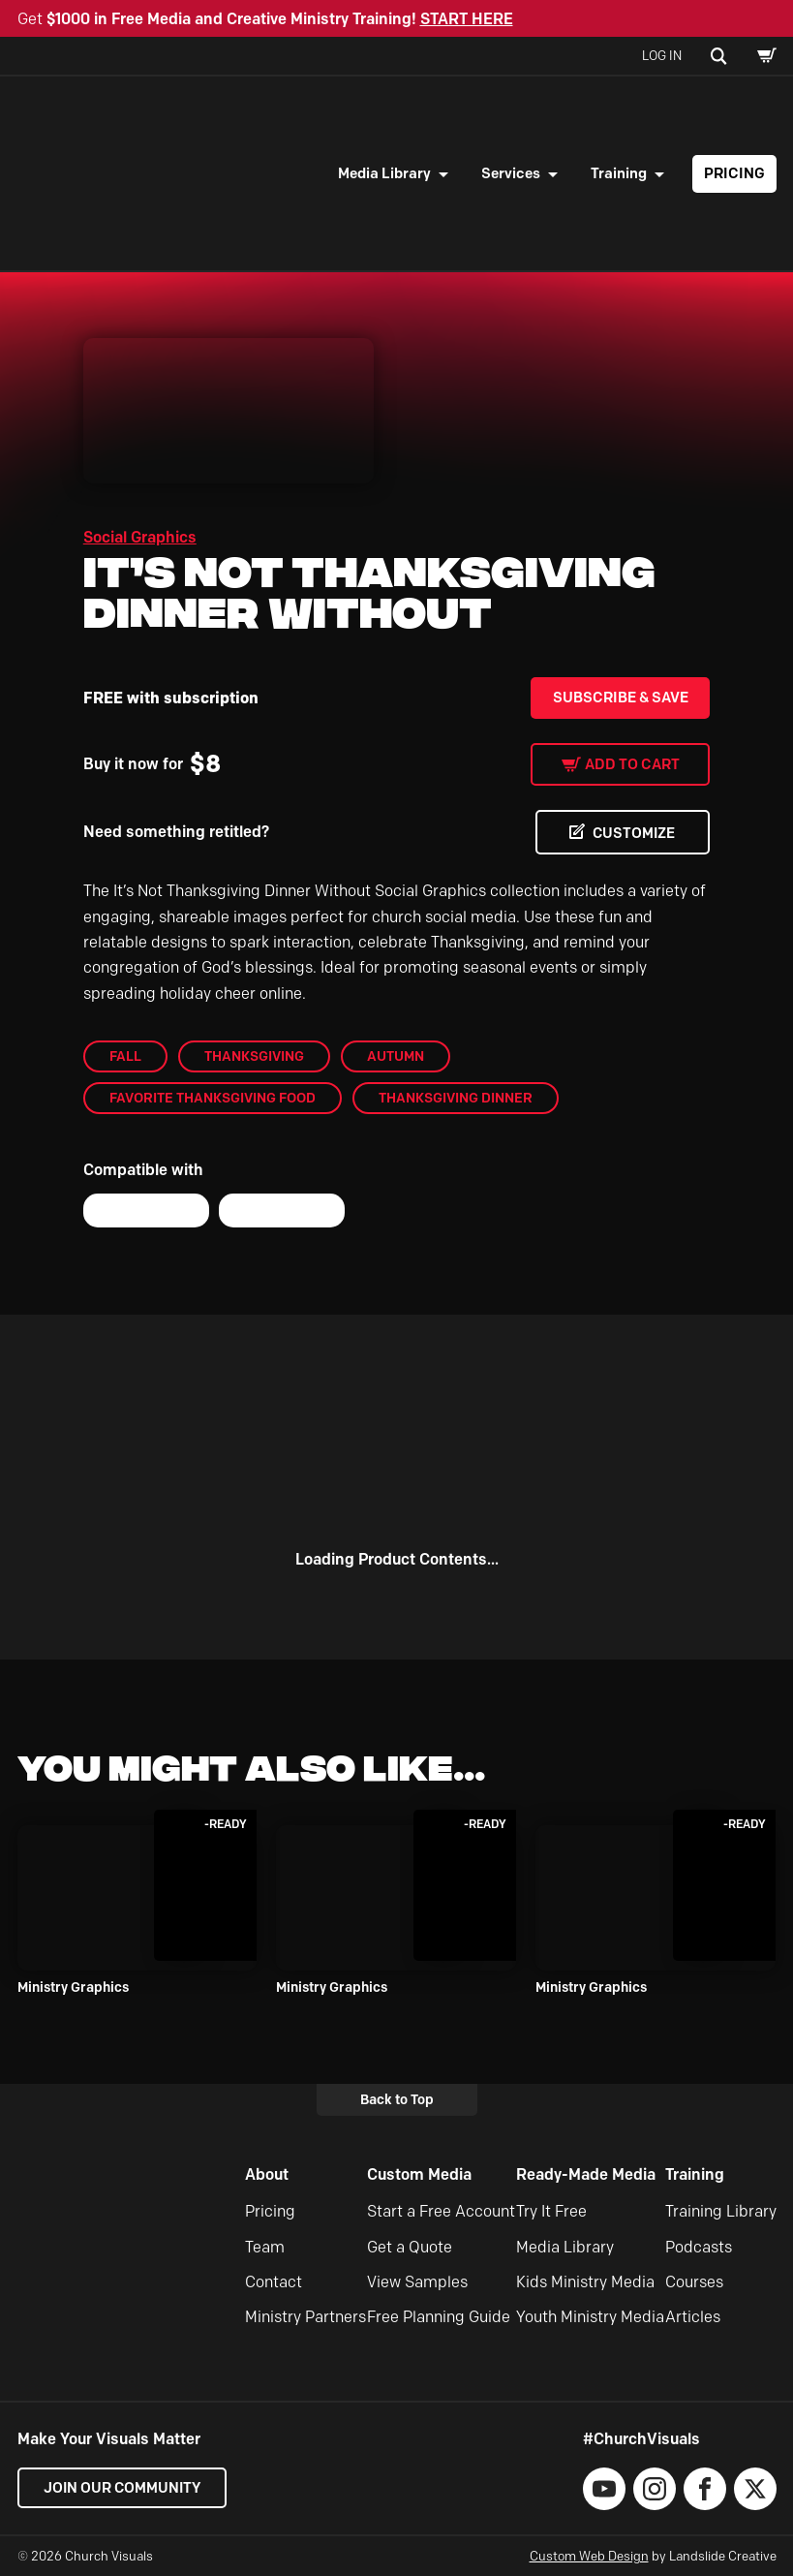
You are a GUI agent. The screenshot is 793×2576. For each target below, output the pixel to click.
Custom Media (419, 2174)
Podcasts (698, 2247)
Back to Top (397, 2099)
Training (619, 173)
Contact (273, 2282)
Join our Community (124, 2488)
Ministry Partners (305, 2318)
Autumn (395, 1056)
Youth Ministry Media (590, 2318)
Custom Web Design (589, 2555)
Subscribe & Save (620, 697)
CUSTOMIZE (632, 833)
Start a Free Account (441, 2211)
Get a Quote (409, 2247)
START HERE (466, 19)
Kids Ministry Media (585, 2282)
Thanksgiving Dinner (456, 1098)
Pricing (734, 173)
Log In (662, 55)
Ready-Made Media (586, 2174)
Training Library (721, 2211)
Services (510, 173)
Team (265, 2247)
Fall (125, 1056)
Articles (692, 2318)
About (267, 2174)
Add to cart (632, 764)
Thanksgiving (254, 1056)
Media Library (384, 173)
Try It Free (551, 2211)
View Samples (417, 2282)
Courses (694, 2282)
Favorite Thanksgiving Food (212, 1098)
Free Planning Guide (438, 2318)
